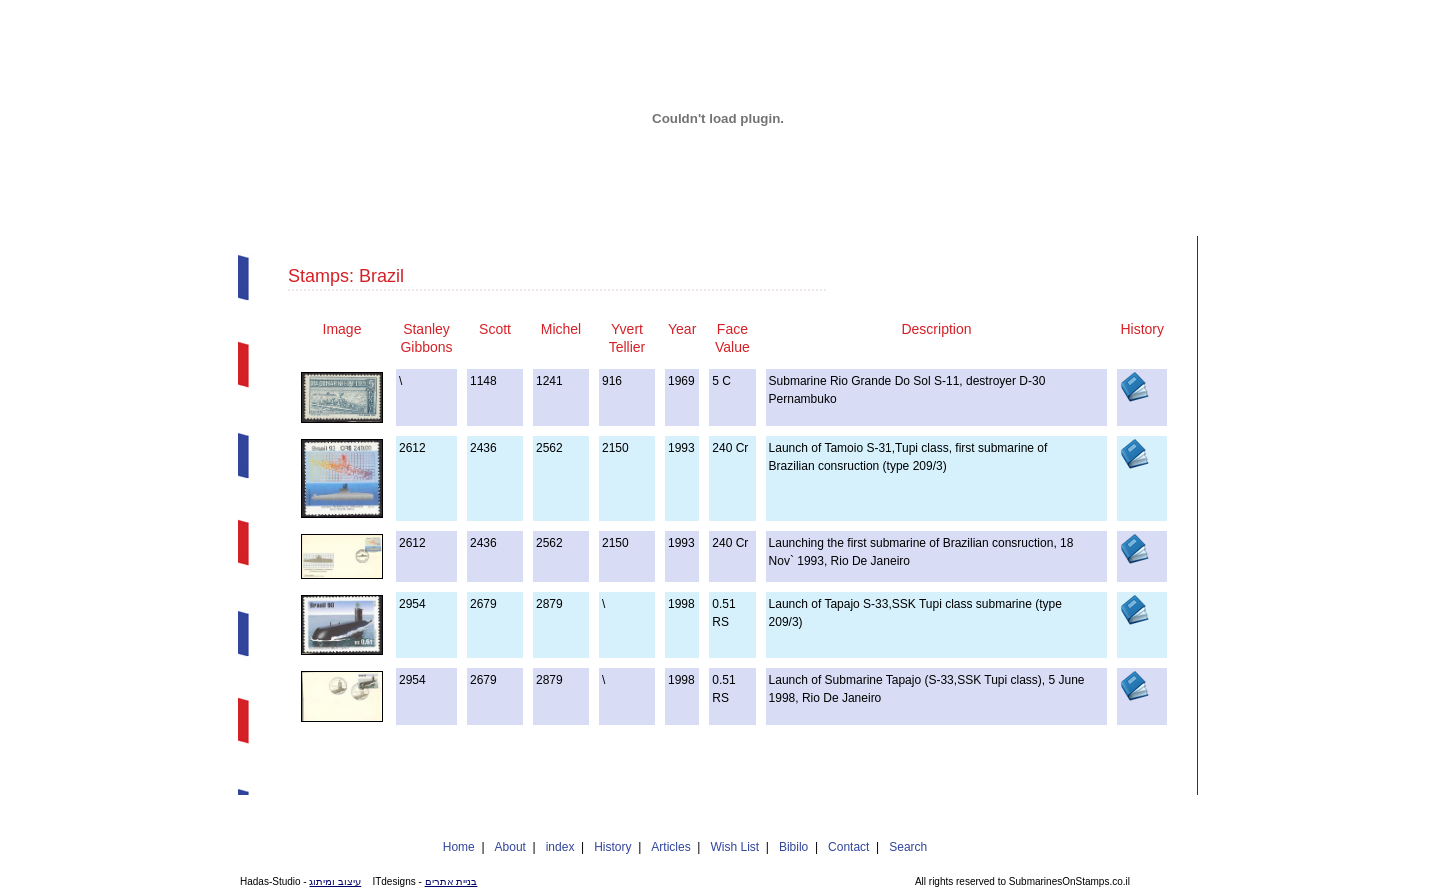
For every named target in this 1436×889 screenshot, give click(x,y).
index (560, 847)
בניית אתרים (451, 881)
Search (908, 847)
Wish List (734, 847)
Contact (848, 847)
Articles (670, 847)
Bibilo (793, 847)
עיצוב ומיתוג (335, 881)
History (612, 847)
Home (459, 847)
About (510, 847)
